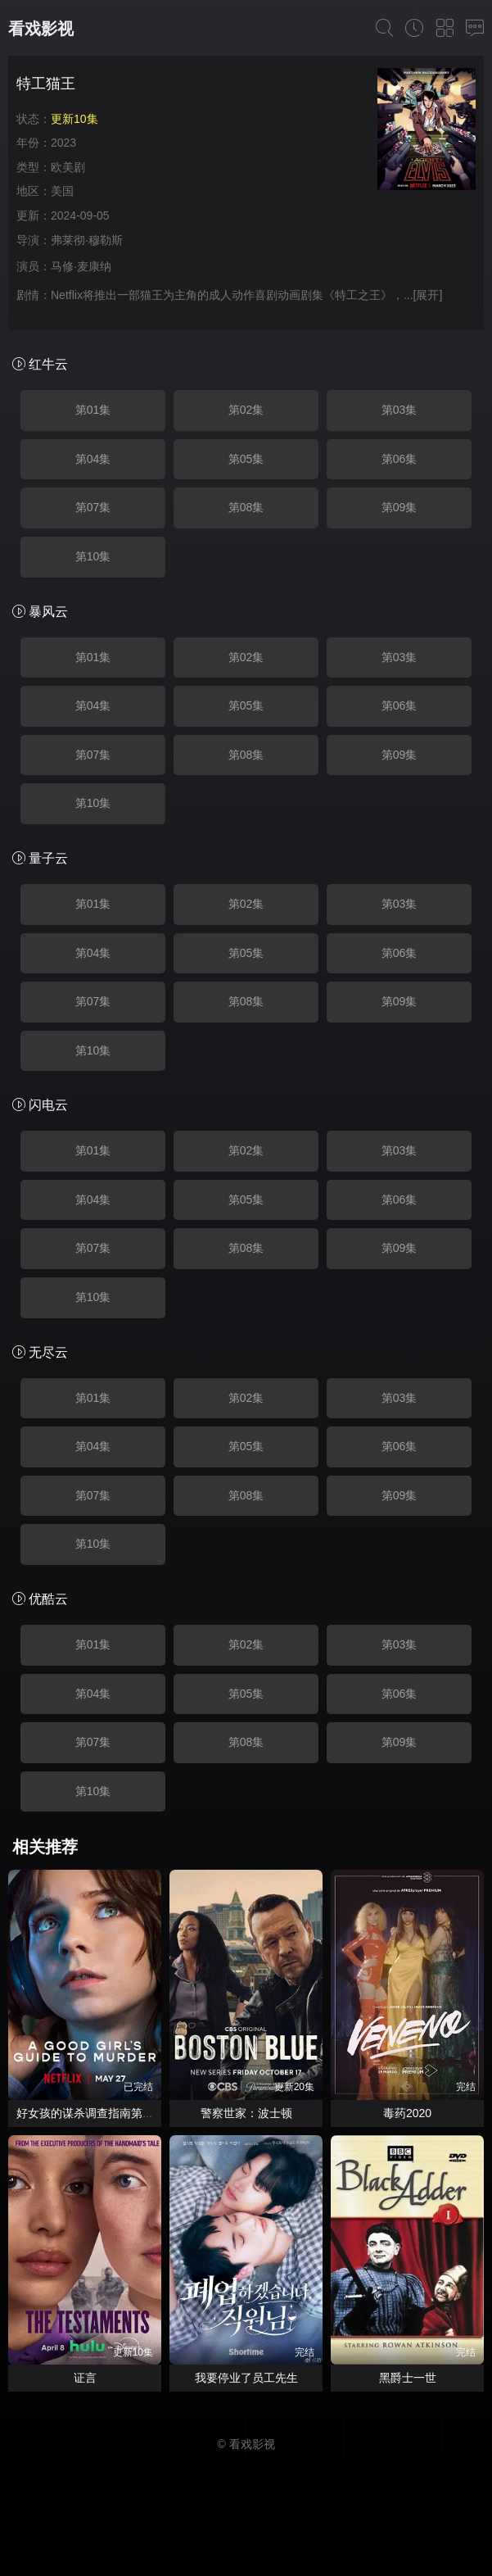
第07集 (93, 507)
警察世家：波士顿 (246, 2113)
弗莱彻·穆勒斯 (87, 240)
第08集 (246, 507)
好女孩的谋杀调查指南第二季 (90, 2113)
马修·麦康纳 (81, 266)
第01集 (93, 409)
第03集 (399, 409)
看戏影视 (41, 29)
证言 (85, 2377)
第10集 (93, 556)
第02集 (246, 409)
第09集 (399, 507)
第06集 (399, 458)
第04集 (93, 458)
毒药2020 (407, 2113)
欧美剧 (68, 167)
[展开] (428, 295)
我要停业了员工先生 (246, 2377)
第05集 (246, 458)
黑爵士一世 (407, 2377)
